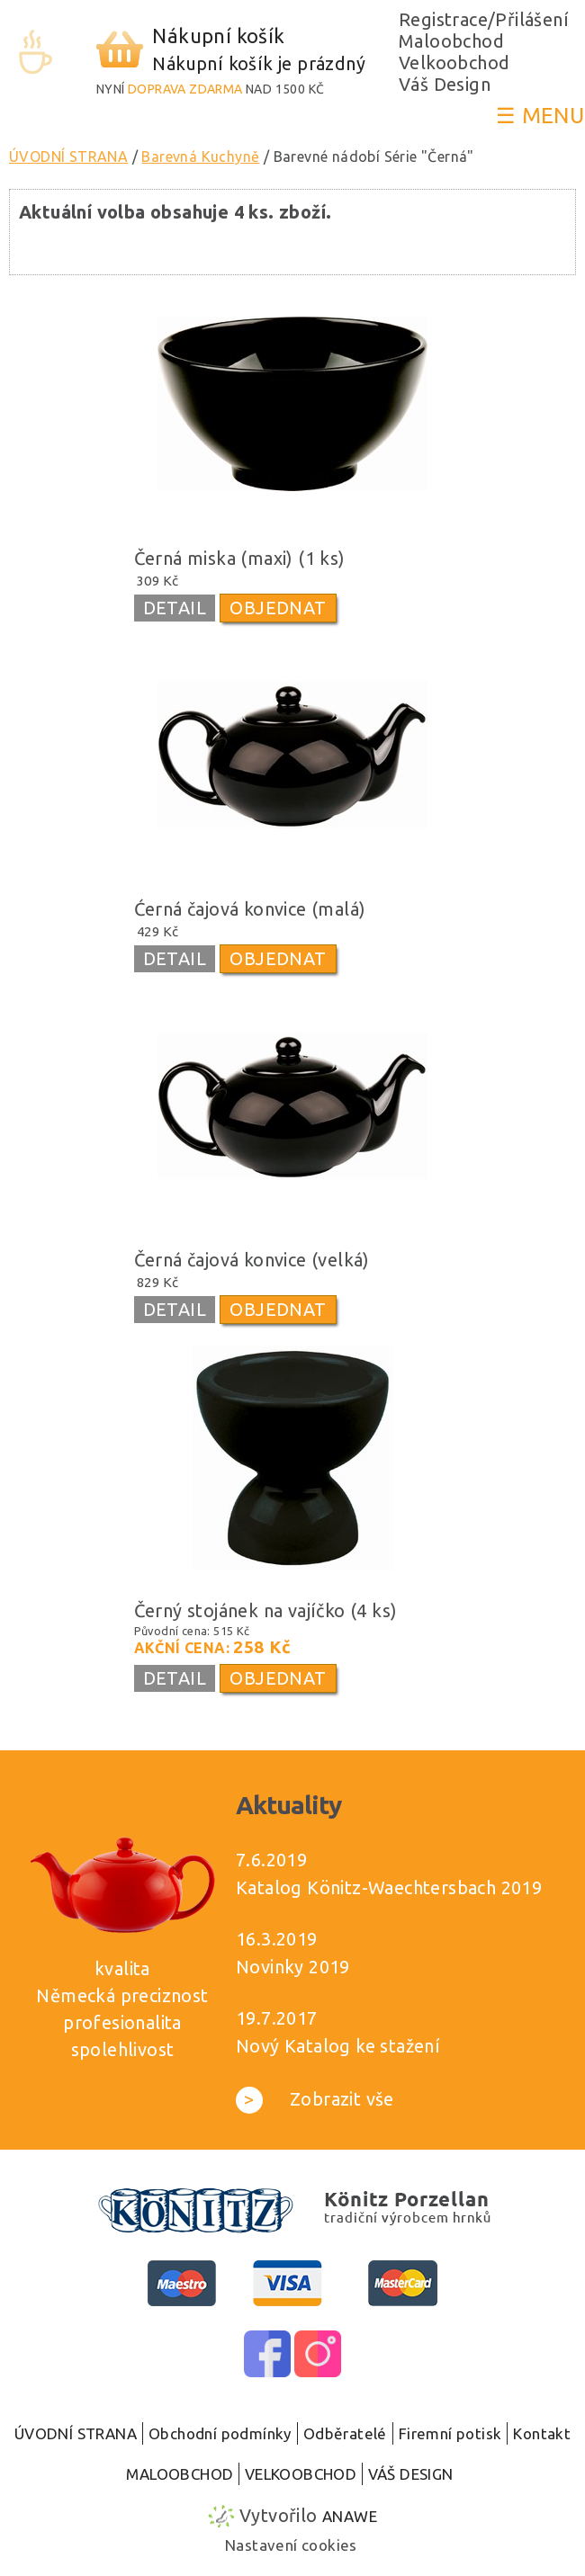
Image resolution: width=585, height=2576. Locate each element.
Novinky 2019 (293, 1966)
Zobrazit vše (315, 2099)
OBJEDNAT (278, 607)
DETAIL (174, 607)
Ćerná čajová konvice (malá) (250, 909)
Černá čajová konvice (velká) (252, 1259)
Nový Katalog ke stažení (338, 2045)
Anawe (349, 2516)
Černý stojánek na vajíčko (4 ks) (266, 1610)
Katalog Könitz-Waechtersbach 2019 (389, 1887)
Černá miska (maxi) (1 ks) (240, 558)
